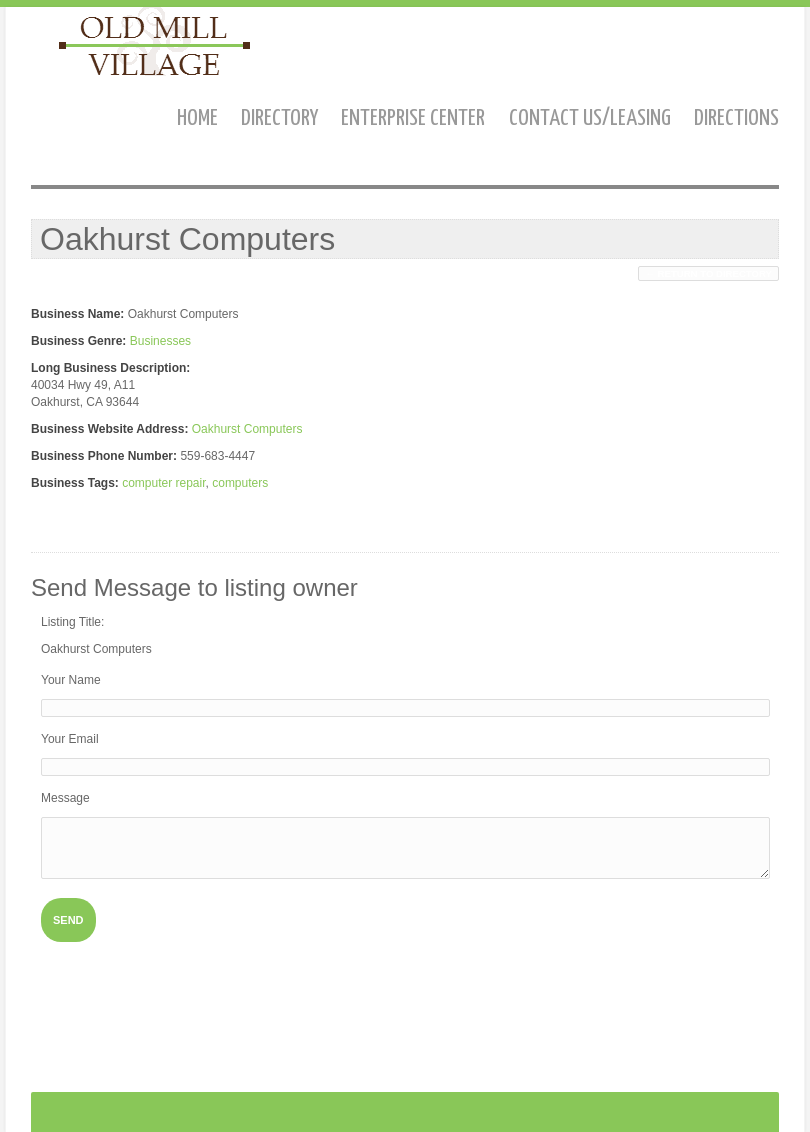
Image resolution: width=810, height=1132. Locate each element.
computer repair (163, 483)
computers (240, 483)
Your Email (70, 739)
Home (197, 118)
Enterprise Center (413, 118)
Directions (736, 118)
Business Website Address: (109, 429)
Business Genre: (78, 341)
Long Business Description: (110, 368)
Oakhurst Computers (247, 429)
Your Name (71, 680)
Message (65, 798)
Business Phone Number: (104, 456)
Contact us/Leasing (590, 118)
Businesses (160, 341)
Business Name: (77, 314)
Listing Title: (72, 622)
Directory (279, 118)
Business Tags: (75, 483)
